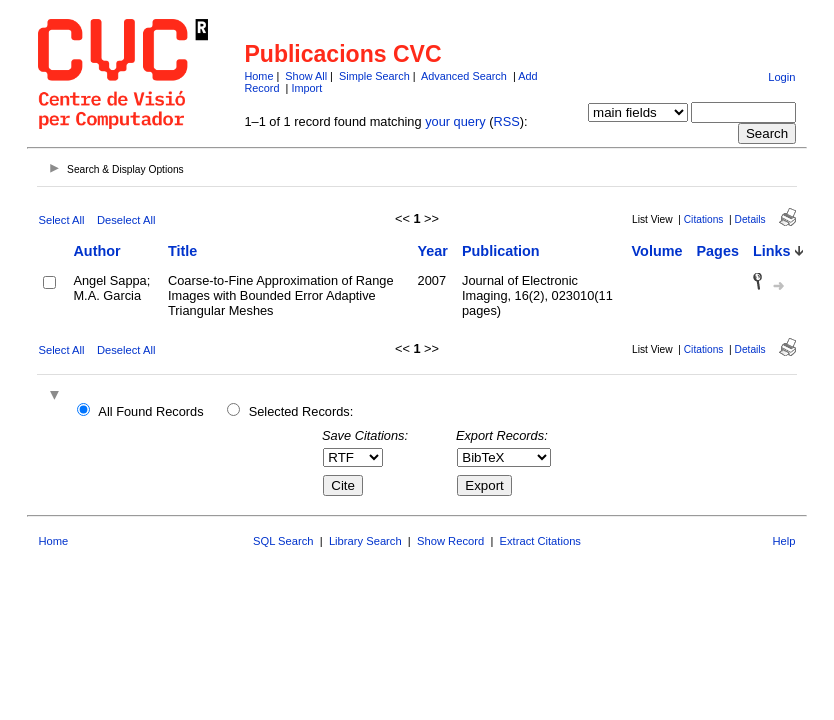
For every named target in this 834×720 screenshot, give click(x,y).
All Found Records (150, 411)
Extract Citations (540, 541)
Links (772, 251)
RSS (506, 121)
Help (784, 541)
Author (96, 251)
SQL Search (283, 541)
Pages (718, 251)
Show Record (450, 541)
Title (182, 251)
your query (455, 121)
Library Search (365, 541)
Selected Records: (301, 411)
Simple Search (374, 76)
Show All (306, 76)
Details (750, 219)
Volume (657, 251)
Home (258, 76)
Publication (501, 251)
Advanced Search (464, 76)
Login (781, 77)
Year (433, 251)
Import (306, 88)
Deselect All (126, 220)
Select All (61, 220)
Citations (704, 219)
